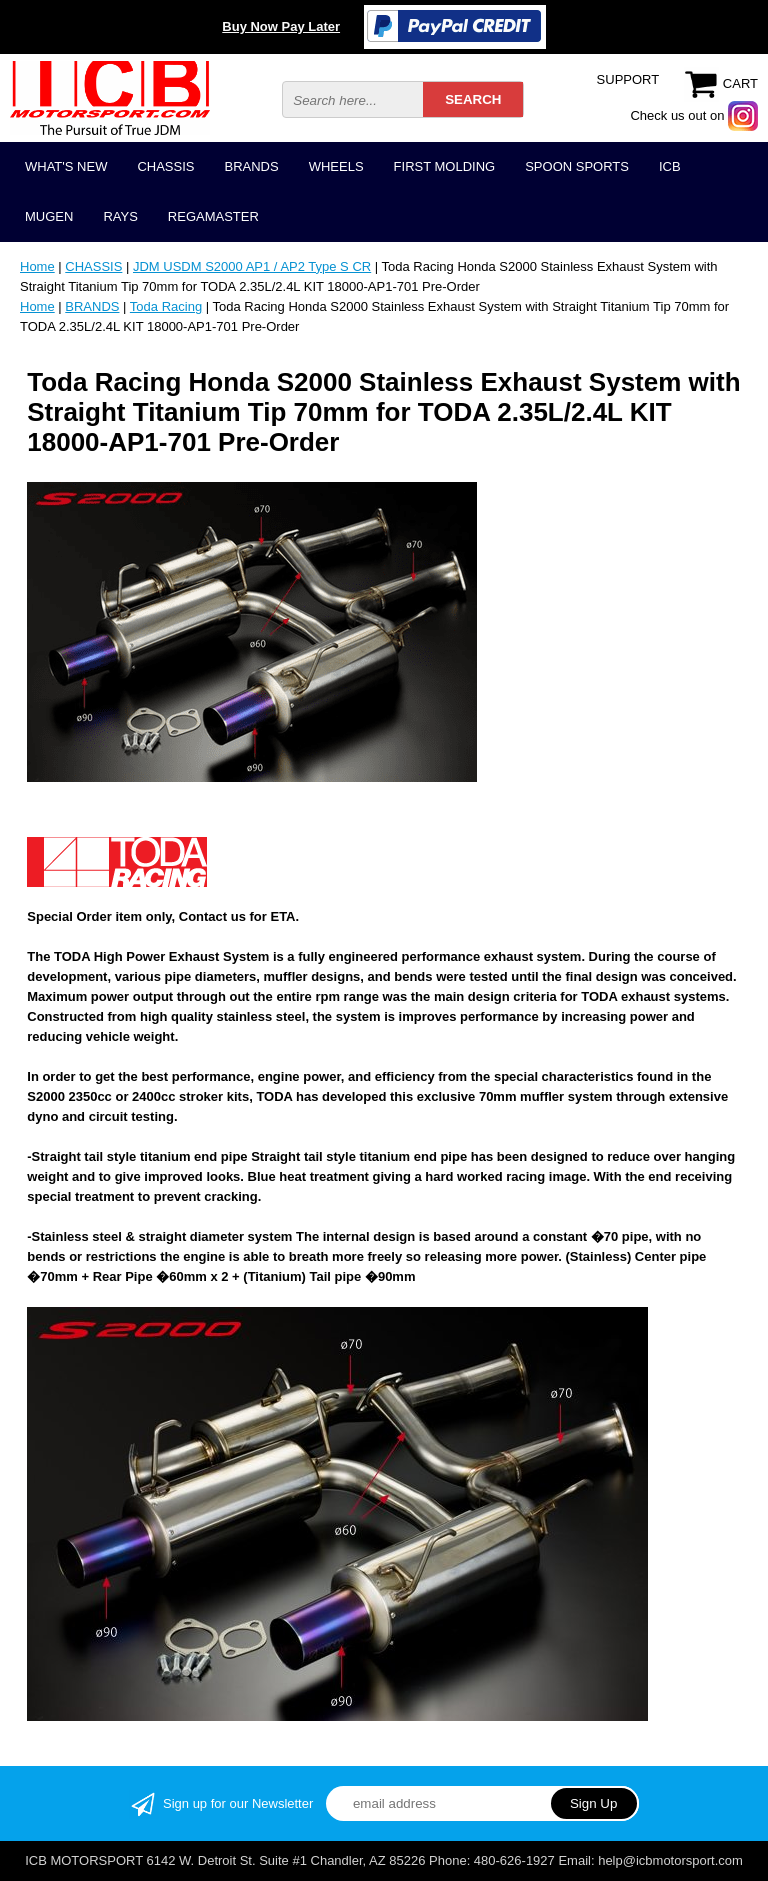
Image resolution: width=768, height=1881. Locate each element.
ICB (670, 166)
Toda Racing (166, 306)
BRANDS (251, 166)
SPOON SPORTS (577, 166)
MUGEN (49, 216)
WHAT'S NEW (66, 166)
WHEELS (336, 166)
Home (37, 266)
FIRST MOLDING (445, 166)
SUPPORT (628, 79)
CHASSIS (165, 166)
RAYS (120, 216)
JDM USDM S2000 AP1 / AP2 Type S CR (252, 266)
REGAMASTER (213, 216)
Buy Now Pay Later (281, 26)
